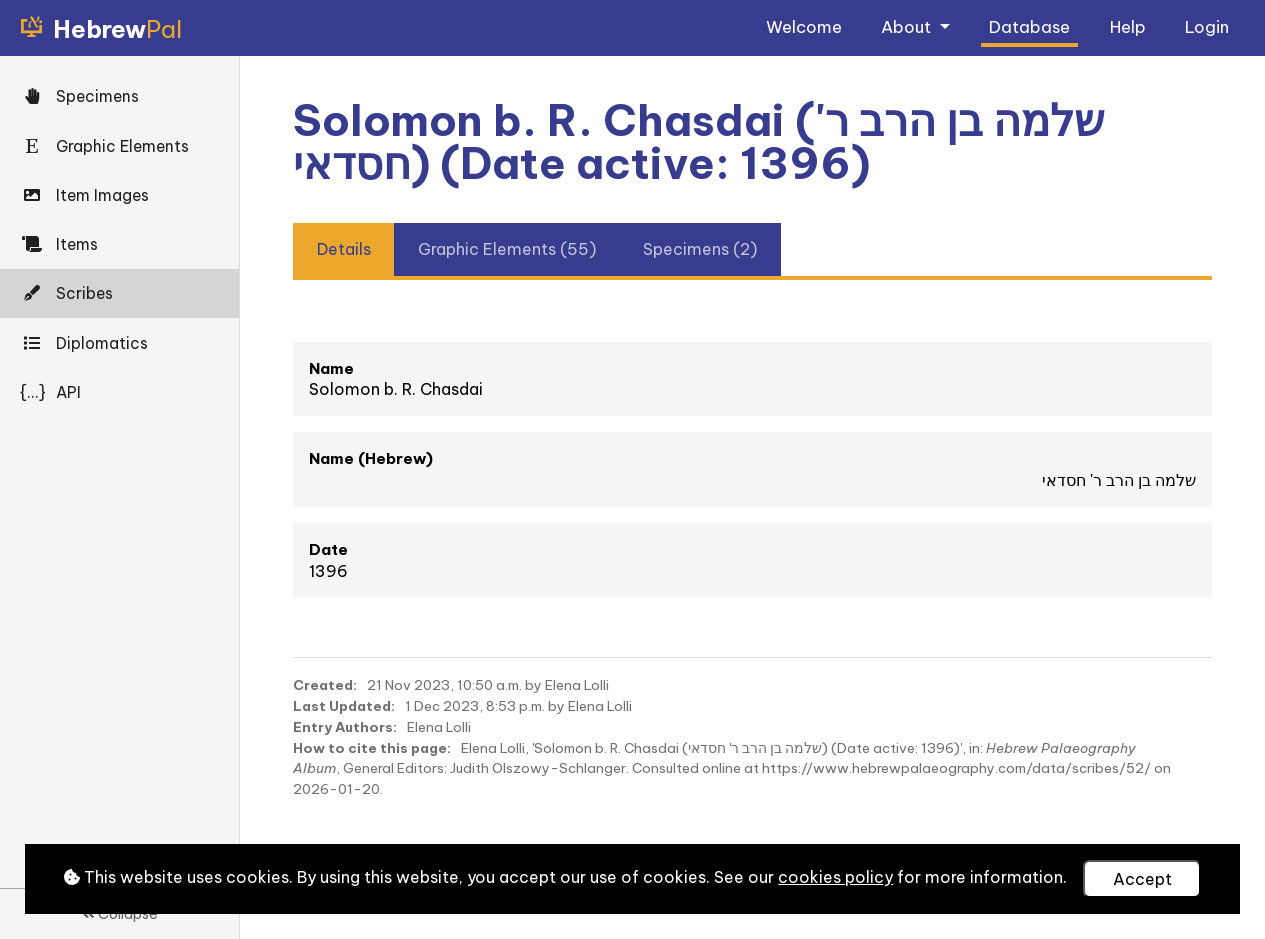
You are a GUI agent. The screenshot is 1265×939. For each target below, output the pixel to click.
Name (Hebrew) (371, 458)
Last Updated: (344, 706)
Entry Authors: (345, 727)
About (908, 26)
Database (1029, 26)
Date (328, 549)
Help (1128, 26)
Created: (325, 685)
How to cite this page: (372, 748)
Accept (1142, 879)
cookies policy (835, 877)
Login (1207, 26)
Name (331, 368)
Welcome (804, 26)
